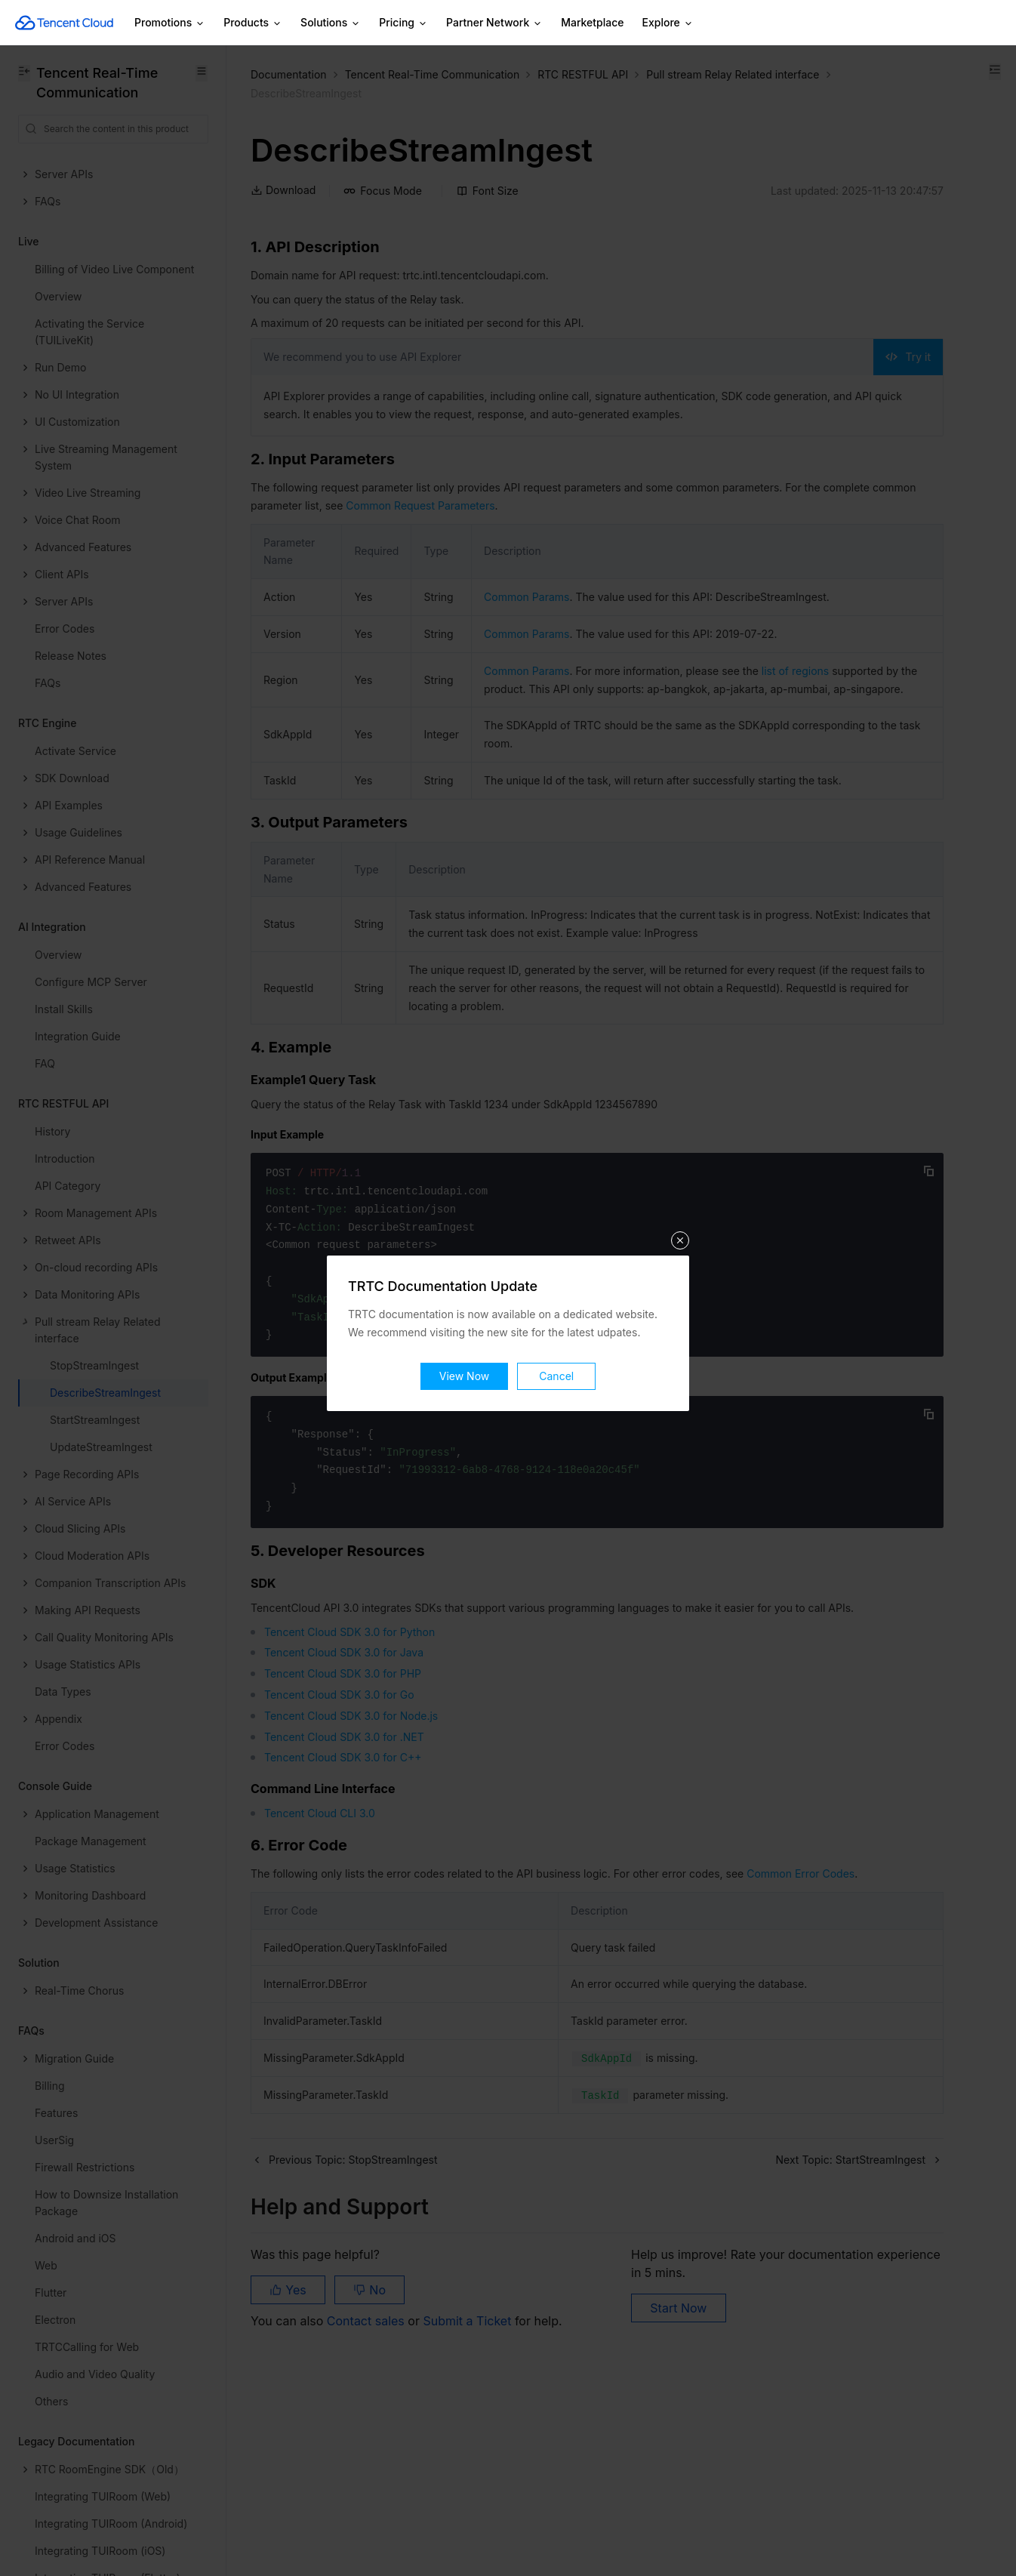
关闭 (680, 1195)
